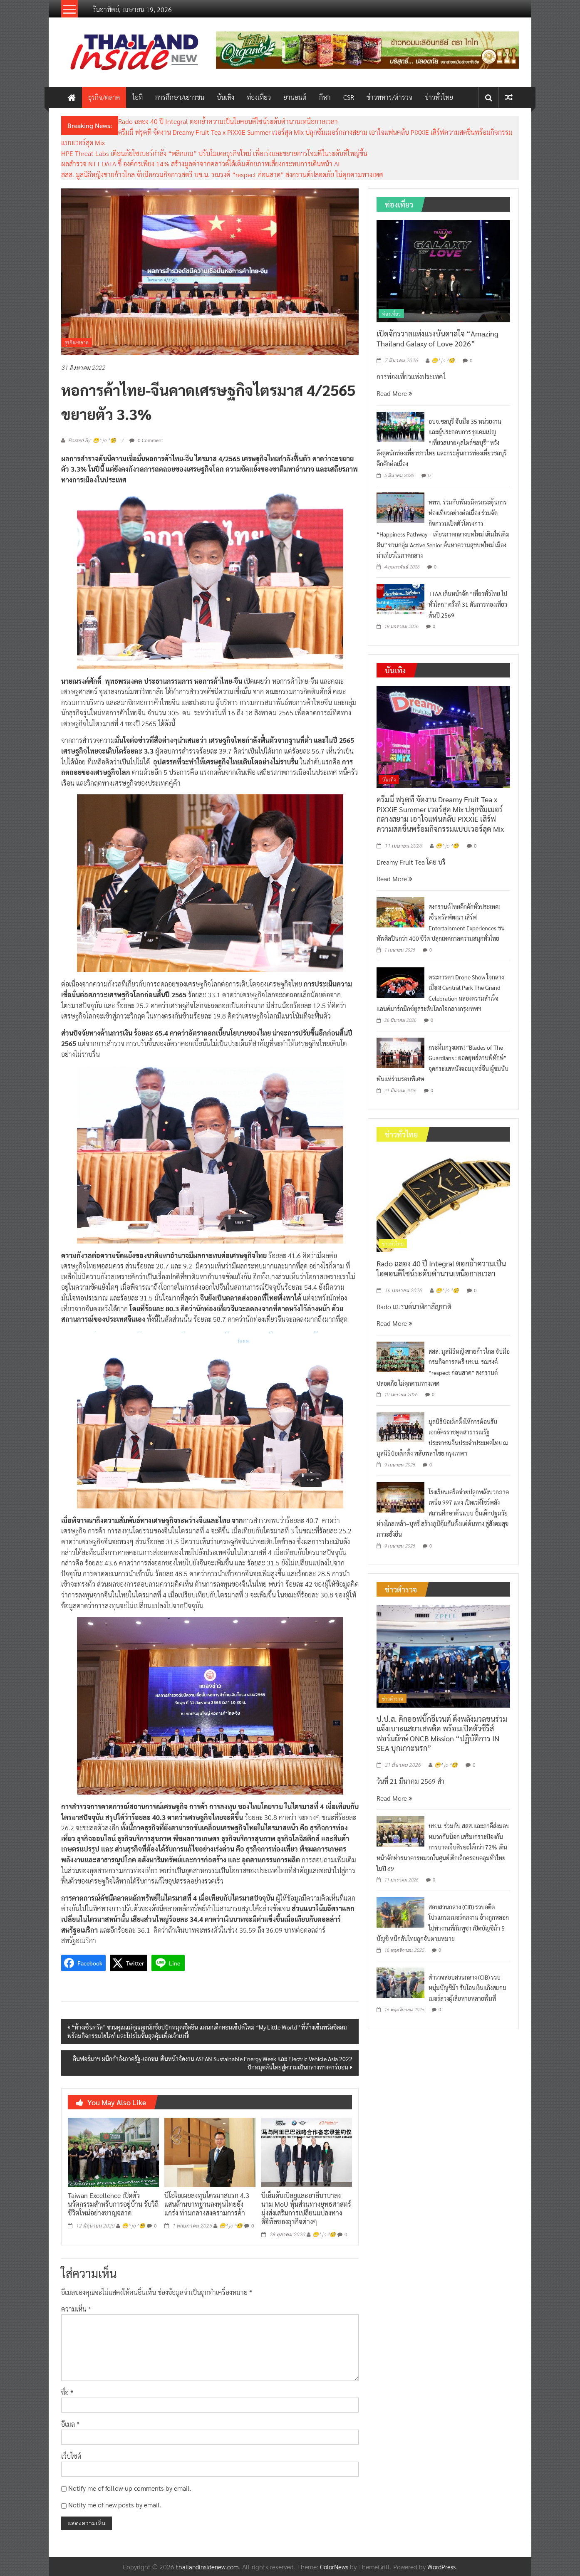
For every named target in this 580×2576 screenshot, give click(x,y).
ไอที (137, 97)
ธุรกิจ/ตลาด (104, 97)
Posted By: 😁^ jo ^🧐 (92, 440)
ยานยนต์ (295, 97)
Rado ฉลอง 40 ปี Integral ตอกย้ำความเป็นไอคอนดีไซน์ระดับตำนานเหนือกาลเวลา (228, 121)
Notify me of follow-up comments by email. (129, 2488)
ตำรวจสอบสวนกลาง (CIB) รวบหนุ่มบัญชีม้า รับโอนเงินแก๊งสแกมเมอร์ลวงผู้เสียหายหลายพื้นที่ (467, 1987)
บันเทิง (225, 97)
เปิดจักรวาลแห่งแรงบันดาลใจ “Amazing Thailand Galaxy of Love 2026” (437, 338)
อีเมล (70, 2424)
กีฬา (325, 97)
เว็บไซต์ (71, 2456)
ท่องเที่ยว (259, 97)
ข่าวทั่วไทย (439, 97)
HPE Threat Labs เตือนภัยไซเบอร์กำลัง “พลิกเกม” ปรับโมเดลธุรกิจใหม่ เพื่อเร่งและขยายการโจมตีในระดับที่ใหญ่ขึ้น (214, 153)
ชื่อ (67, 2392)
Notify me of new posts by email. (114, 2504)
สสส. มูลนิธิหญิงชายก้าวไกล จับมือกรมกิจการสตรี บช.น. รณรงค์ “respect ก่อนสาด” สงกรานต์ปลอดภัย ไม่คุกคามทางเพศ (222, 174)
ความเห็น (76, 2308)
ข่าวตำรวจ (392, 1698)
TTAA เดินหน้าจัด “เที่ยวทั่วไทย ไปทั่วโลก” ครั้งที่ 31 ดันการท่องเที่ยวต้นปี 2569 (468, 604)
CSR (348, 97)
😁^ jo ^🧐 (133, 2226)
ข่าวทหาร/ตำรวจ (389, 97)
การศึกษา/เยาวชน (179, 97)
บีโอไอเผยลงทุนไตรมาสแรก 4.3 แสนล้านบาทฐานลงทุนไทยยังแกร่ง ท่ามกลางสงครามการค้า (206, 2204)
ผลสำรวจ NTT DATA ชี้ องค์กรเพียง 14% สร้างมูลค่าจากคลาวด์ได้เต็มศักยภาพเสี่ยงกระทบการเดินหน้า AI (200, 163)
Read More (394, 393)
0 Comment (146, 440)
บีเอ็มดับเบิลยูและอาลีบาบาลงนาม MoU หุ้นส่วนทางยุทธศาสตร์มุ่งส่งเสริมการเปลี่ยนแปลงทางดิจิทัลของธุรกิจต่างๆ (306, 2208)
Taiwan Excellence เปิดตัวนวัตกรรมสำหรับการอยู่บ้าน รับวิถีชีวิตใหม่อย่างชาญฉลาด (113, 2204)
